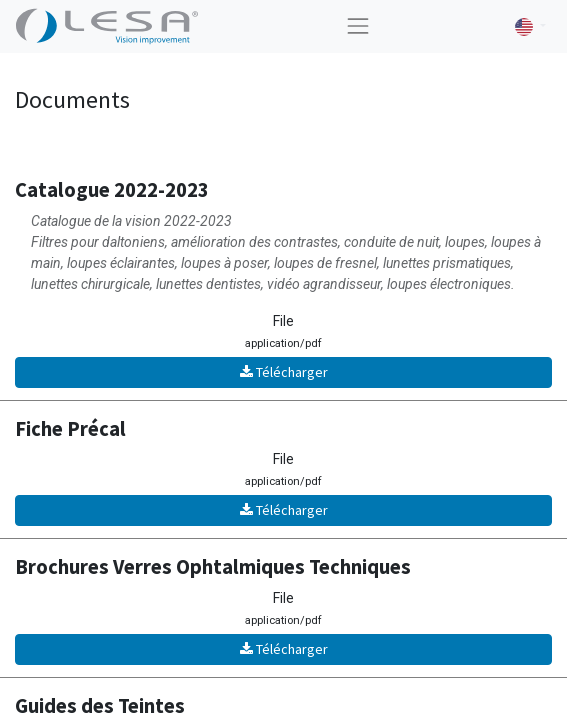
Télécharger (284, 372)
